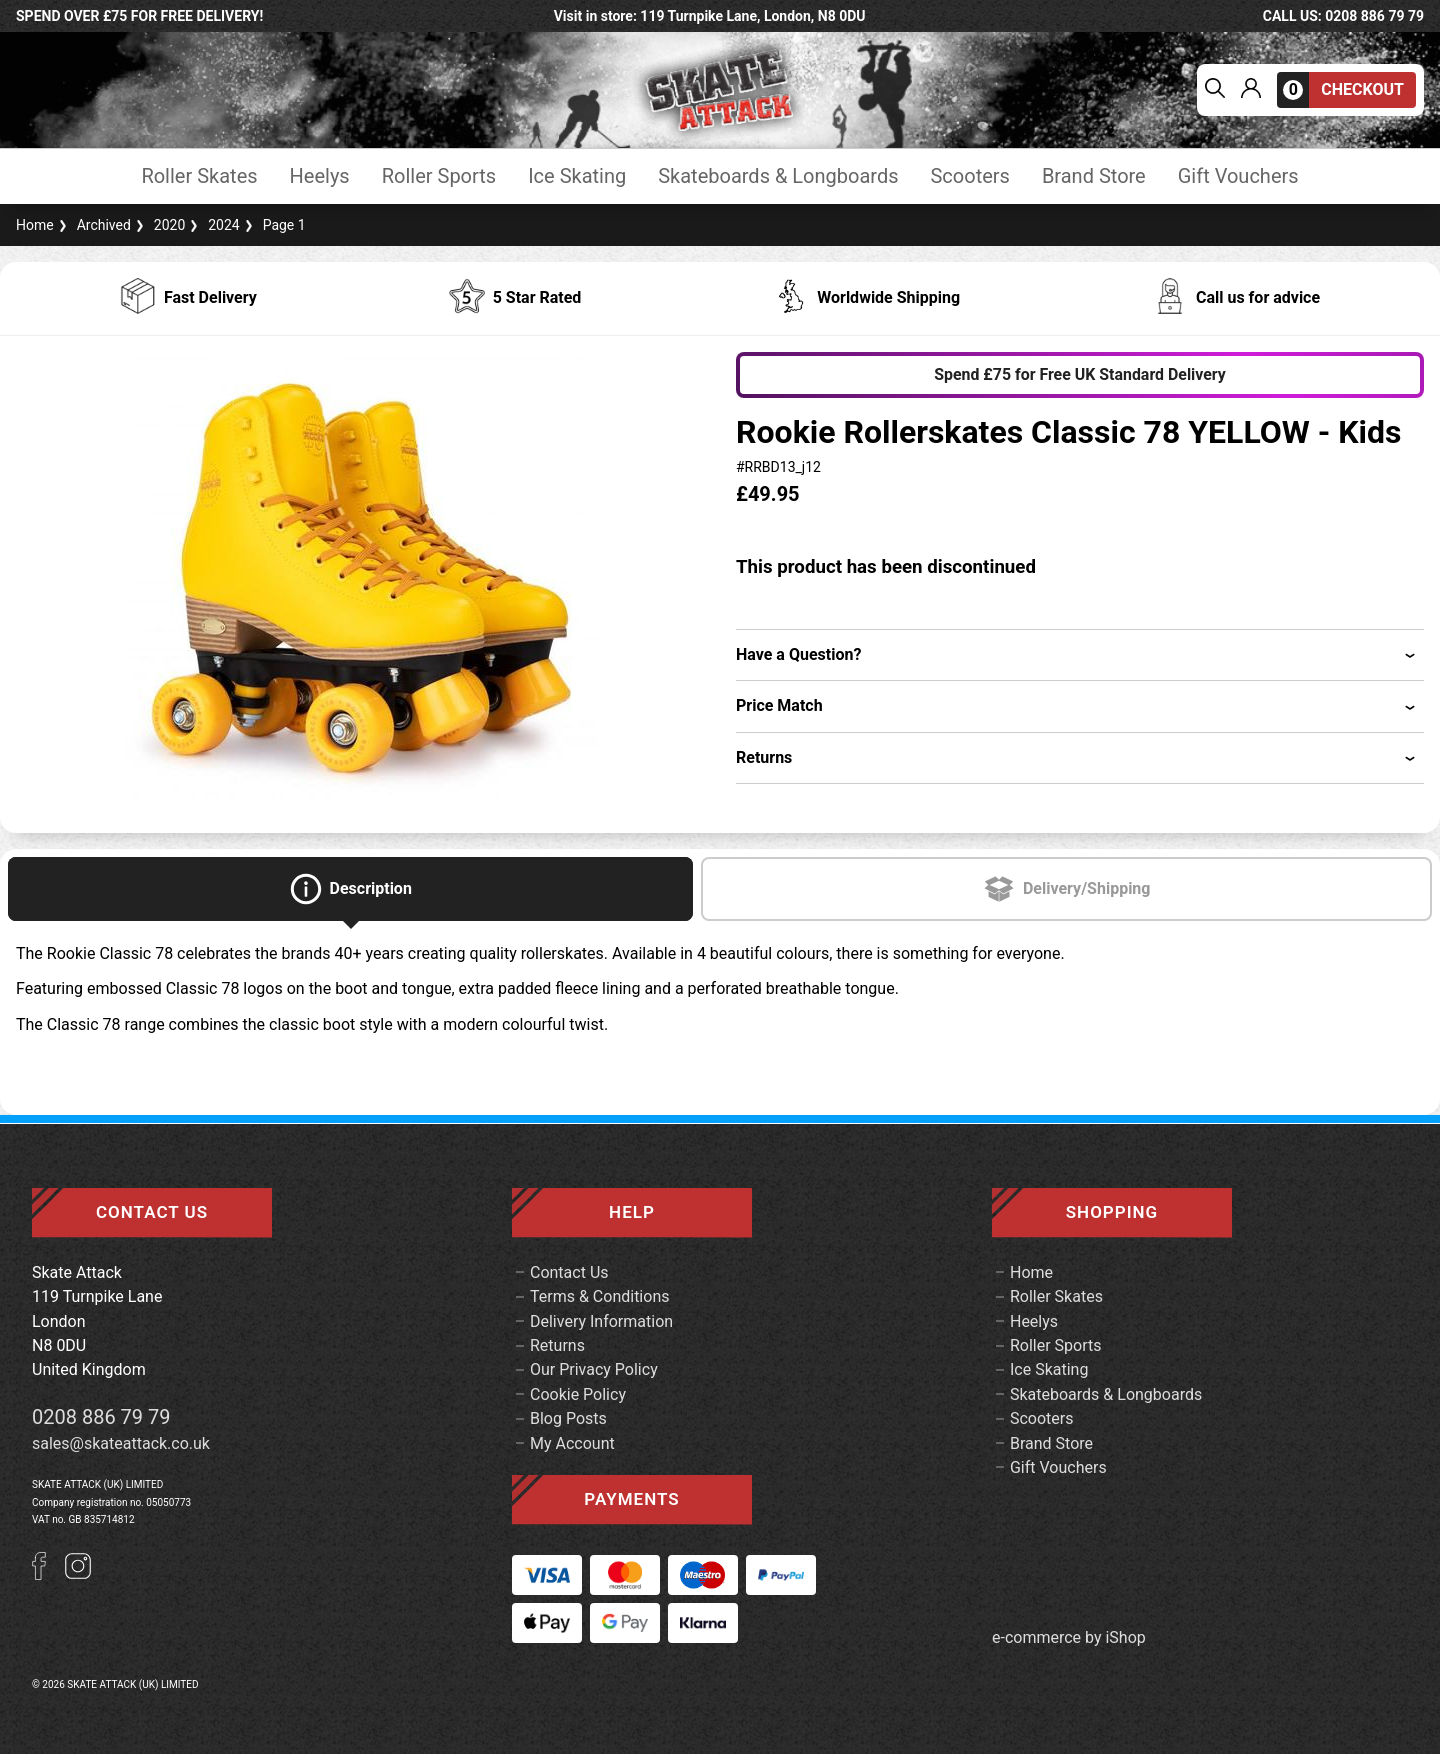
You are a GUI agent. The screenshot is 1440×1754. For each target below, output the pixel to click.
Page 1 (273, 225)
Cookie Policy (578, 1394)
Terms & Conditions (600, 1296)
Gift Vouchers (1238, 176)
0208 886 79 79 (101, 1417)
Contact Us (569, 1272)
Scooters (969, 176)
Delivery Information (601, 1321)
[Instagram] (78, 1574)
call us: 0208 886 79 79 (1343, 16)
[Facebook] (48, 1574)
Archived (92, 225)
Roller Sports (439, 176)
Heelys (320, 176)
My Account (572, 1443)
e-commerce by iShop (1069, 1638)
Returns (557, 1345)
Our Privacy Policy (594, 1369)
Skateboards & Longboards (778, 176)
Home (35, 225)
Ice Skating (577, 176)
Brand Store (1094, 176)
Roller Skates (199, 176)
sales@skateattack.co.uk (121, 1443)
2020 (158, 225)
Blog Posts (568, 1418)
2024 (212, 225)
